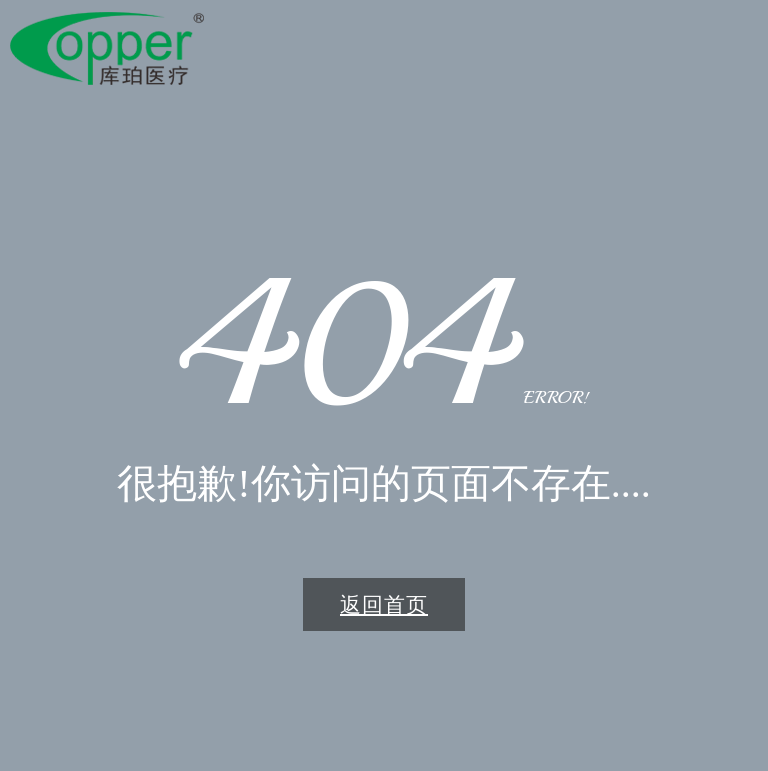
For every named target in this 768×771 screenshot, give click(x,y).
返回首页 (384, 604)
